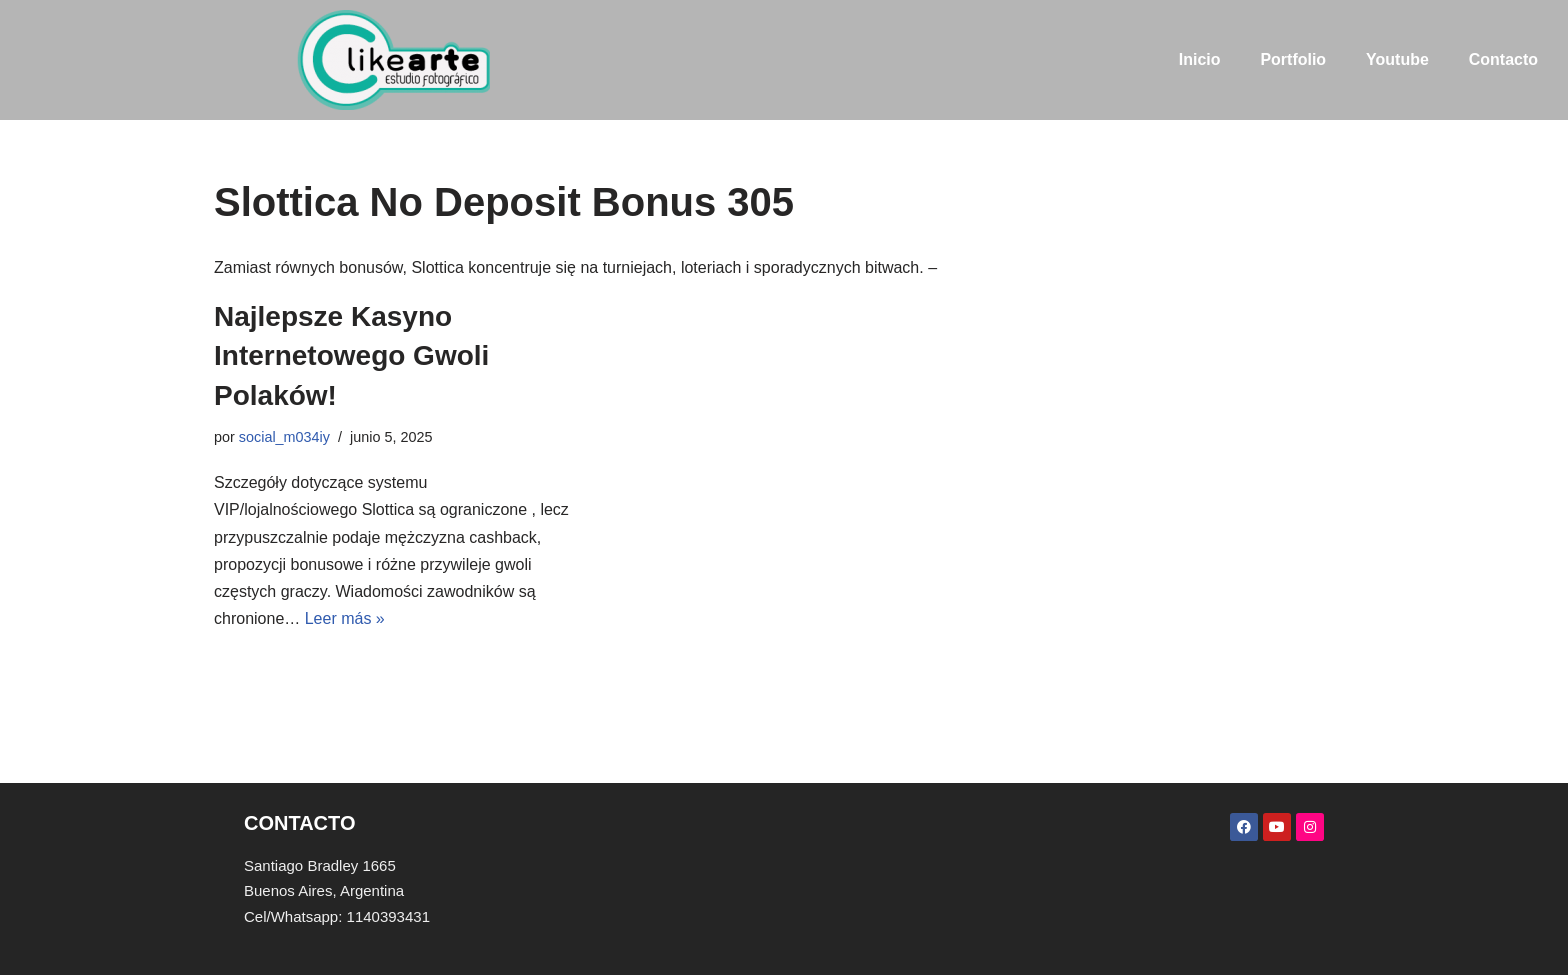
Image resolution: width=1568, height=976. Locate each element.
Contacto (1503, 59)
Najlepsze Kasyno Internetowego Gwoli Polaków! (351, 355)
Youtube (1397, 59)
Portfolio (1293, 59)
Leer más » (345, 618)
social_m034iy (284, 437)
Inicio (1199, 59)
